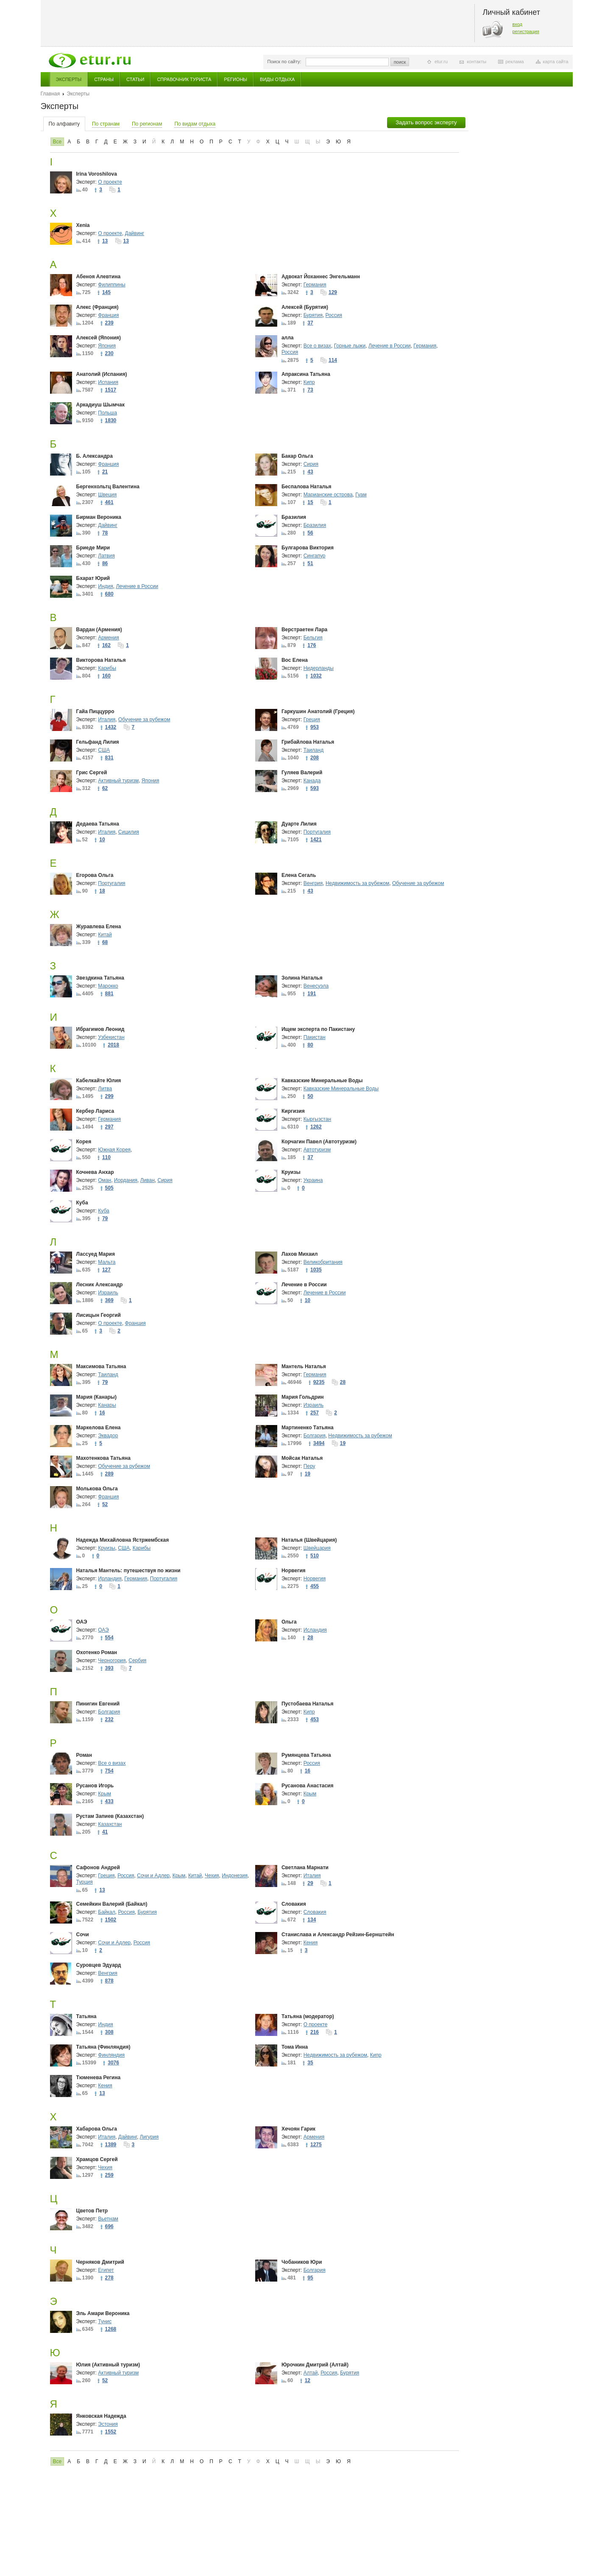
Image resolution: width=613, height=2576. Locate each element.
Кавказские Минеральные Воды (322, 1081)
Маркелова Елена (98, 1428)
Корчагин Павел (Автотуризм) (319, 1142)
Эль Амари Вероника (103, 2313)
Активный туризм (118, 781)
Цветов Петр (92, 2211)
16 (102, 1413)
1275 (316, 2145)
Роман (84, 1755)
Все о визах (317, 346)
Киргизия (293, 1111)
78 (105, 533)
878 (109, 1981)
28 (343, 1382)
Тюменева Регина (98, 2077)
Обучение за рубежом (144, 719)
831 (109, 758)
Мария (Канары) (96, 1397)
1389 (111, 2145)
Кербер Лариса (95, 1111)
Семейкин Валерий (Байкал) (112, 1904)
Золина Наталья (302, 978)
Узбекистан (111, 1037)
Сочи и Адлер (153, 1876)
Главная (50, 94)
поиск (400, 61)
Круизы (291, 1172)
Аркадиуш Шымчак (100, 405)
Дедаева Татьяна (97, 824)
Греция (312, 719)
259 (109, 2175)
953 (314, 727)
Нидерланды (319, 668)
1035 (316, 1270)
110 (106, 1157)
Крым (104, 1794)
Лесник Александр (99, 1285)
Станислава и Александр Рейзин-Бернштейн (337, 1935)
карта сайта (555, 61)
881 (109, 994)
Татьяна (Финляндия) (103, 2047)
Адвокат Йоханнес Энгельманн (320, 277)
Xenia (83, 225)
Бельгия (313, 638)
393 (109, 1668)
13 (105, 241)
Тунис (104, 2321)
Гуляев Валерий (301, 773)
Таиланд (313, 750)
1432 (111, 727)
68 (105, 942)
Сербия (137, 1660)
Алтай (311, 2373)
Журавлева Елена (98, 927)
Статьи (135, 79)
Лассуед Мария (95, 1254)
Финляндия (111, 2055)
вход (518, 24)
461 (109, 502)
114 (333, 360)
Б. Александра (94, 456)
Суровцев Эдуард (98, 1965)
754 (109, 1771)
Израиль (108, 1293)
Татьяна (86, 2016)
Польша (107, 413)
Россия (334, 315)
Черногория (111, 1660)
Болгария (315, 1436)
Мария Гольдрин (302, 1397)
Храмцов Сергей (97, 2159)
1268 (111, 2329)
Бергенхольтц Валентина (107, 487)
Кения (311, 1943)
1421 (316, 840)
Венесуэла (316, 986)
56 (310, 533)
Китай (104, 935)
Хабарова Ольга (96, 2129)
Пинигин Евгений (98, 1704)
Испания (108, 382)
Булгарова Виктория (307, 548)
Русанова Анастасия (307, 1786)
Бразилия (293, 517)
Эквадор (108, 1436)
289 (109, 1474)
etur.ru (441, 61)
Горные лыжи (350, 346)
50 (310, 1096)
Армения (108, 638)
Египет (106, 2270)
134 (311, 1920)
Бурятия (313, 315)
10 (102, 840)
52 (105, 1504)
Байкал (106, 1912)
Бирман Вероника (98, 517)
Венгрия (313, 883)
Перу (309, 1466)
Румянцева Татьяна (306, 1755)
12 (307, 2380)
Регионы (235, 79)
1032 (316, 676)
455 (314, 1586)
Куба (82, 1203)
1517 (111, 390)
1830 (111, 420)
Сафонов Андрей (98, 1867)
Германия (315, 285)
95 (310, 2278)
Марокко (108, 986)
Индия (105, 586)
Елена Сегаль (298, 875)
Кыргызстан (317, 1119)
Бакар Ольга (297, 456)
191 (311, 994)
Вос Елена (294, 660)
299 (109, 1096)
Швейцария (317, 1548)
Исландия (315, 1630)
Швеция (107, 495)
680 (109, 594)
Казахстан (110, 1824)
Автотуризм (317, 1150)
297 (109, 1127)
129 (333, 292)
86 (105, 563)
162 (106, 645)
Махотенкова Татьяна (103, 1458)
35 (310, 2063)
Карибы (107, 668)
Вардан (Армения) (99, 630)
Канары (107, 1405)
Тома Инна (294, 2047)
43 (310, 472)
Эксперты (69, 79)
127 (106, 1270)
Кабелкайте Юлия (98, 1081)
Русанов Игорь (95, 1786)
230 (109, 353)
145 (106, 292)
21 (105, 472)
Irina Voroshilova (96, 174)
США (104, 750)
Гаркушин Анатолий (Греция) (317, 711)
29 (310, 1883)
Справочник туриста (184, 79)
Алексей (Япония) (98, 338)
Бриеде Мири (93, 548)
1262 (316, 1127)
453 (314, 1719)
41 (105, 1832)
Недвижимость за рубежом (357, 883)
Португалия (317, 832)
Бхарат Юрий (93, 578)
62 (105, 788)
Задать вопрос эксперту (426, 122)
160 (106, 676)
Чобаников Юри (301, 2262)
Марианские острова (328, 495)
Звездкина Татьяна (100, 978)
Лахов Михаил (299, 1254)
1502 (111, 1920)
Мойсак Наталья (302, 1458)
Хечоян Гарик (298, 2129)
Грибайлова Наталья (307, 742)
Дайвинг (135, 233)
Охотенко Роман (96, 1652)
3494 (319, 1443)
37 (310, 323)
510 (314, 1556)
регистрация (526, 31)
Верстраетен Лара (304, 630)
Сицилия (128, 832)
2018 (113, 1045)
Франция (108, 315)
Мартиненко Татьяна (307, 1428)
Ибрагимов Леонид (100, 1029)
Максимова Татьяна (101, 1366)
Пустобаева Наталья (307, 1704)
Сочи (82, 1935)
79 (105, 1218)
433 (109, 1801)
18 (102, 891)
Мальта (106, 1262)
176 (311, 645)
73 (310, 390)
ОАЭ (81, 1622)
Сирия (311, 464)
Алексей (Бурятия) (304, 307)
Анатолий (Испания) (101, 374)
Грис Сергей (91, 773)
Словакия (293, 1904)
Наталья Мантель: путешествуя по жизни (128, 1571)
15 (310, 502)
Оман (104, 1180)
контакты (476, 61)
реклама (514, 61)
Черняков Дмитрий (100, 2262)
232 (109, 1719)
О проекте (110, 182)
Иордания (125, 1180)
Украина (313, 1180)
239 (109, 323)
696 (109, 2226)
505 (109, 1188)
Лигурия (149, 2137)
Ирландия (109, 1579)
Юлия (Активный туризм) (108, 2365)
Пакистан (315, 1037)
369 (109, 1300)
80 (310, 1045)
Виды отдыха (277, 79)
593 (314, 788)
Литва (105, 1089)
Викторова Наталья (101, 660)
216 (314, 2032)
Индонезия (235, 1876)
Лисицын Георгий (98, 1315)
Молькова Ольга (97, 1489)
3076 (113, 2063)
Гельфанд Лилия (97, 742)
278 (109, 2278)
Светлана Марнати (305, 1867)
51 (310, 563)
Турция (84, 1882)
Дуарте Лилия (299, 824)
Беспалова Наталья (306, 487)
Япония (107, 346)
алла (287, 338)
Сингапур (315, 556)
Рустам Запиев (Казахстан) (110, 1816)
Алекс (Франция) (97, 307)
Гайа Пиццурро (95, 711)
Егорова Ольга (95, 875)
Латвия (106, 556)
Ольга (289, 1622)
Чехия (212, 1876)
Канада (312, 781)
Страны (104, 79)
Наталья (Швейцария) (309, 1540)
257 (314, 1413)
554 (109, 1638)
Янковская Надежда (101, 2416)
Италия (106, 719)
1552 (111, 2432)
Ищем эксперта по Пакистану (318, 1029)
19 (343, 1443)
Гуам (360, 495)
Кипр (309, 382)
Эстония (108, 2424)
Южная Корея (114, 1150)
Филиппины (111, 285)
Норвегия (293, 1571)
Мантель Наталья (303, 1366)
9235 (319, 1382)
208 (314, 758)
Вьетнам (108, 2219)
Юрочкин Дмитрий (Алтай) (314, 2365)
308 (109, 2032)
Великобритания (323, 1262)
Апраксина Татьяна (305, 374)
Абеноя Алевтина (98, 277)
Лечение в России (389, 346)
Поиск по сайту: (284, 61)
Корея (84, 1142)
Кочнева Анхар (95, 1172)
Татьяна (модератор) (307, 2016)
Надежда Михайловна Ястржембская (122, 1540)
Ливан (147, 1180)
